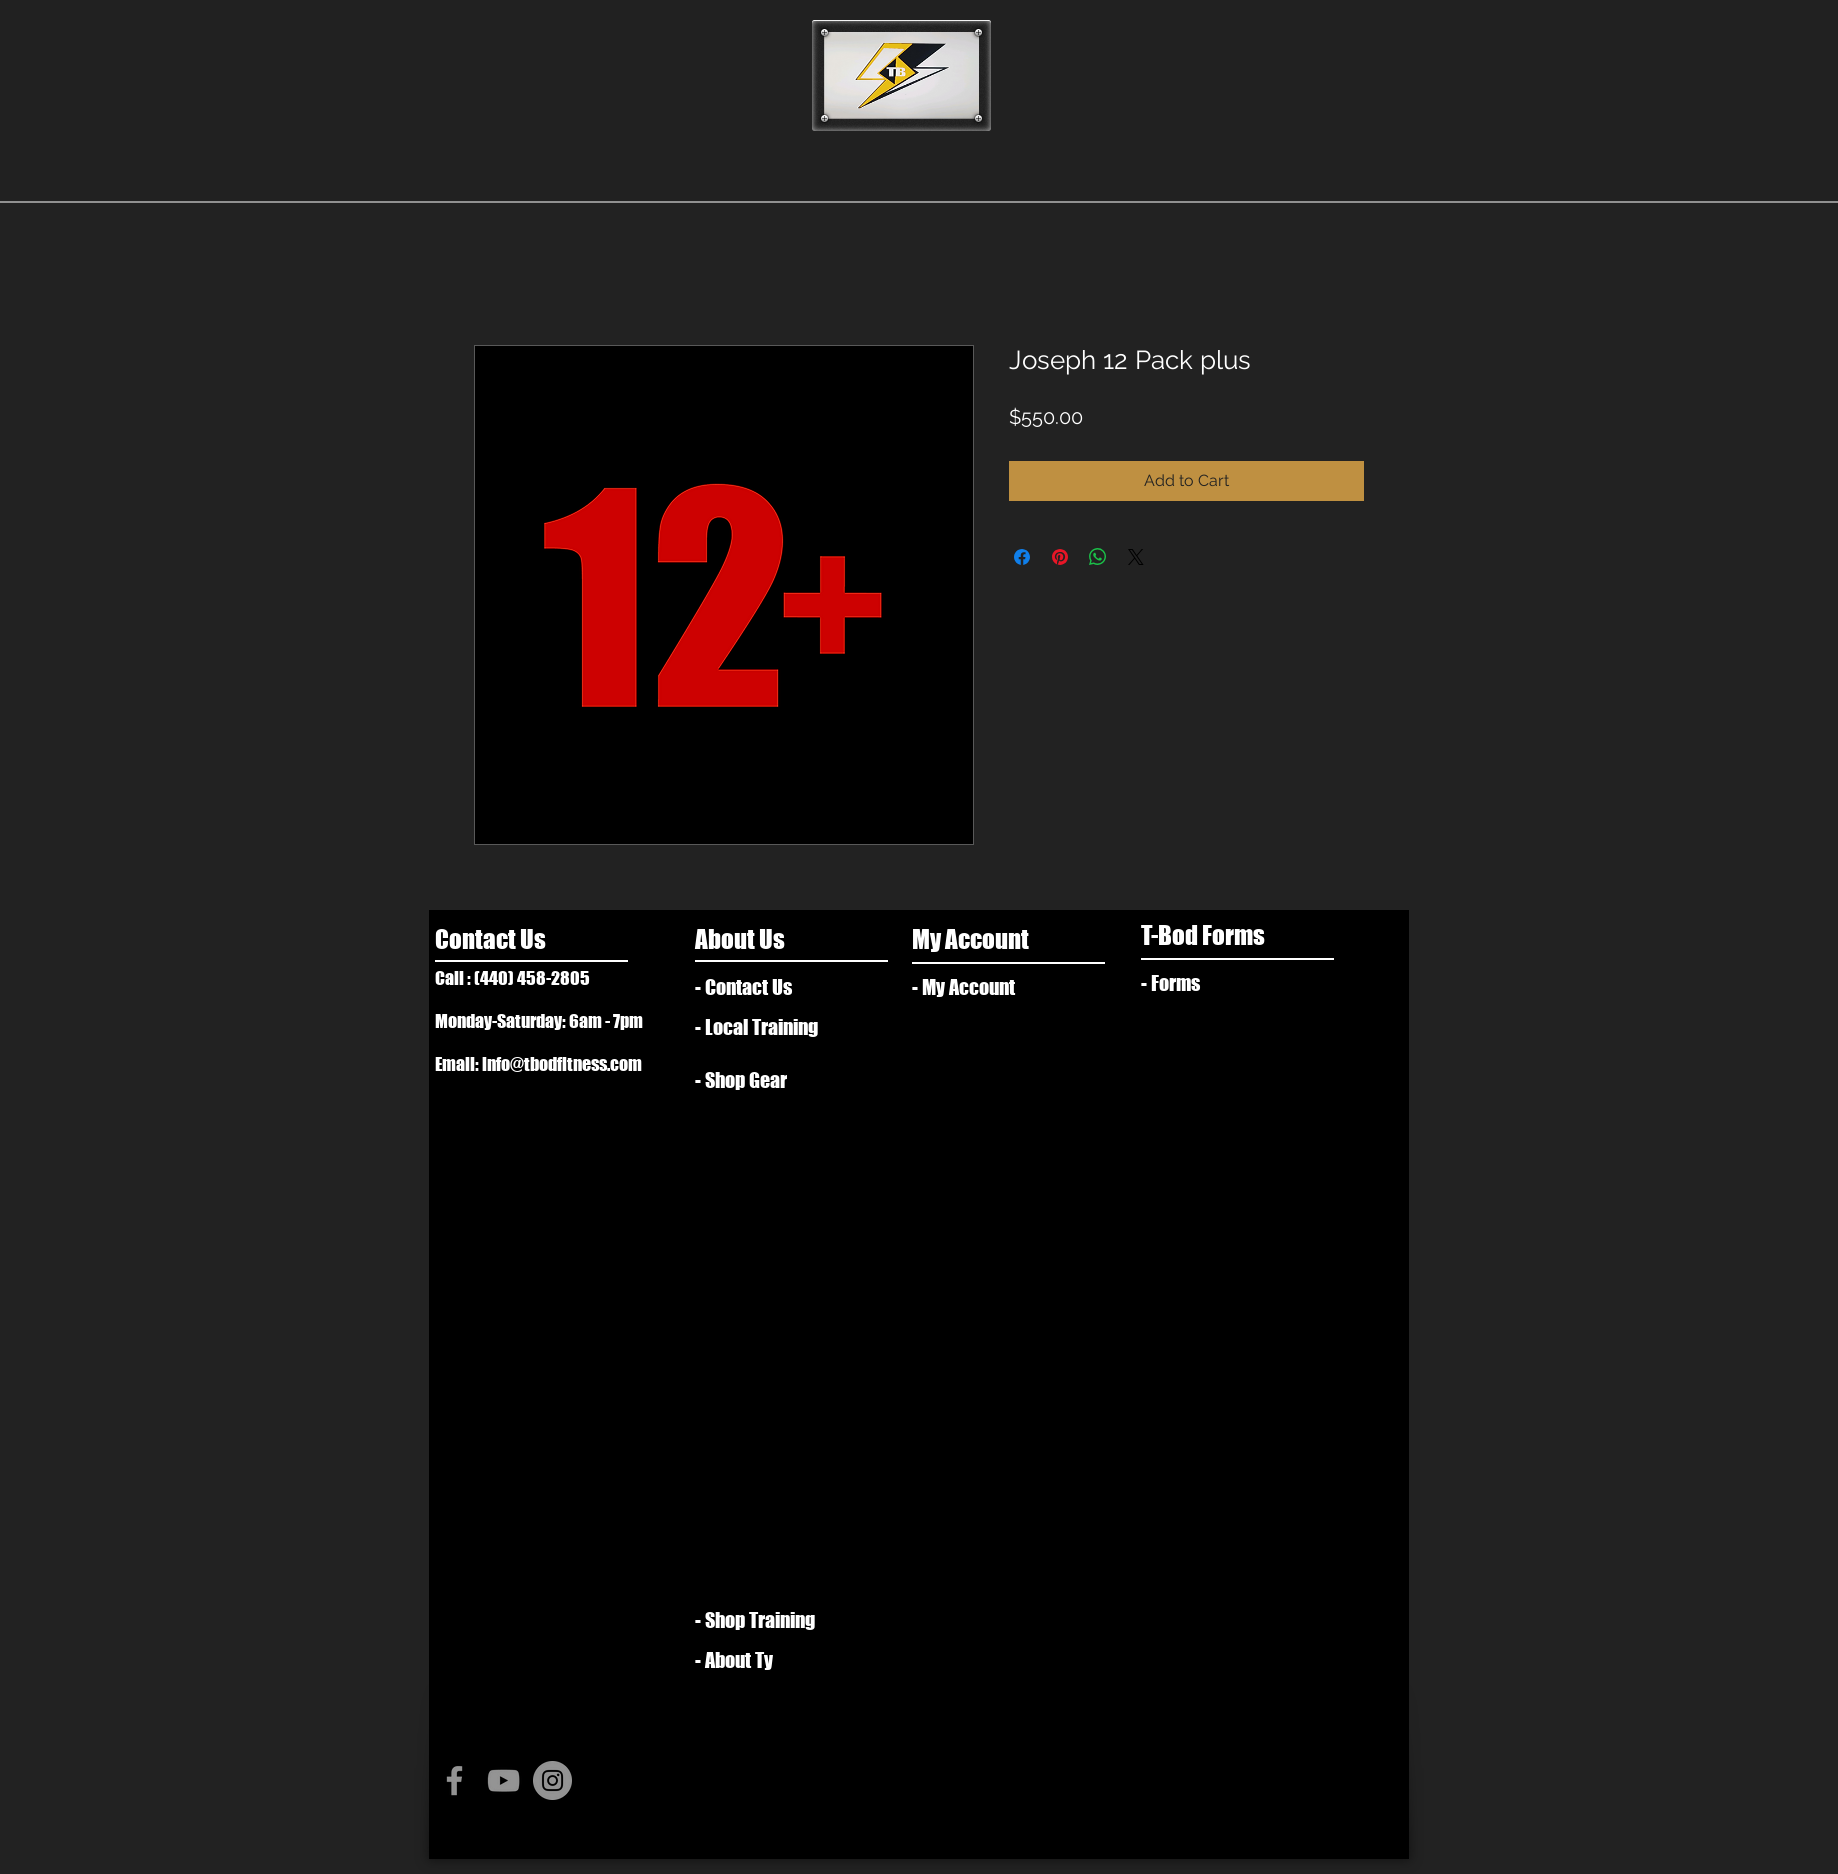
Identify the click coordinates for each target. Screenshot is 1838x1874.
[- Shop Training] (763, 1620)
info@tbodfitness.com (562, 1064)
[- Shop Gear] (753, 1080)
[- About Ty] (770, 1660)
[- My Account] (980, 987)
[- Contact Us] (776, 987)
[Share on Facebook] (1022, 557)
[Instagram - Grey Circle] (552, 1780)
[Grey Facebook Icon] (454, 1780)
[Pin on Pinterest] (1060, 557)
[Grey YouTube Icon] (503, 1780)
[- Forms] (1209, 983)
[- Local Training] (770, 1027)
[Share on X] (1136, 557)
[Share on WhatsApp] (1098, 557)
